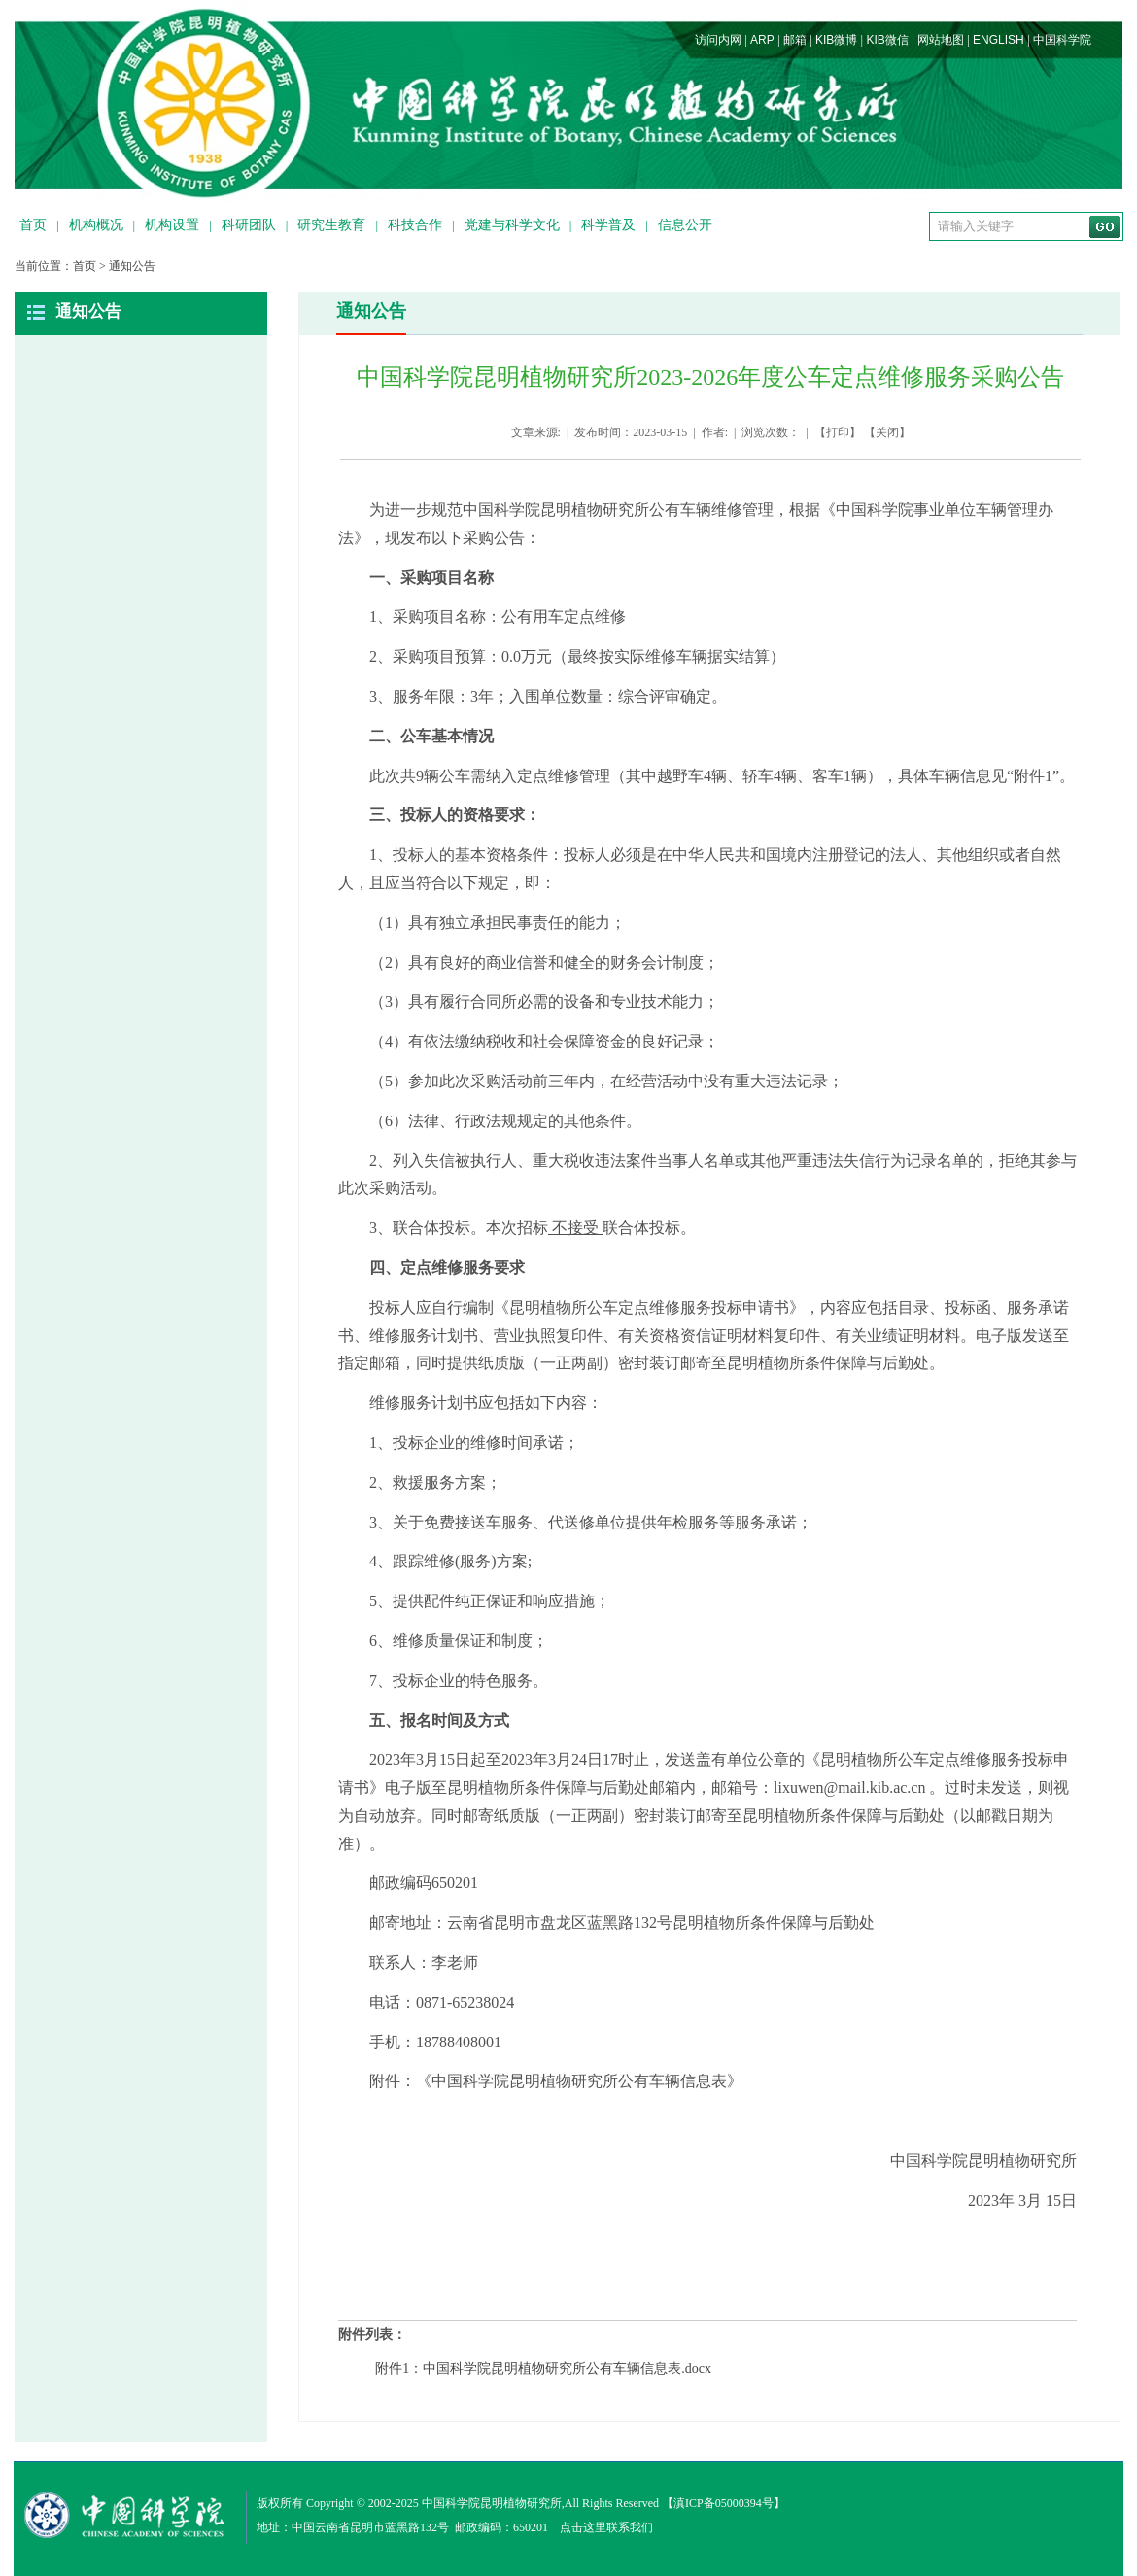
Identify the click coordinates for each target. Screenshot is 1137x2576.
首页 (33, 225)
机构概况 (96, 225)
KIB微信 (887, 40)
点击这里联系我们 (606, 2527)
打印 (837, 432)
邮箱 (795, 40)
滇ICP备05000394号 (723, 2503)
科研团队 (249, 225)
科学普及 (608, 225)
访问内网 (718, 40)
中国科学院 (1062, 40)
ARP (762, 40)
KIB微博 (836, 40)
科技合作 (415, 225)
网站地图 (940, 40)
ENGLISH (998, 40)
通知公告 (132, 266)
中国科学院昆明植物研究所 (492, 2503)
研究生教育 (331, 225)
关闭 (887, 432)
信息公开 (685, 225)
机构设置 (172, 225)
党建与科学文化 (512, 225)
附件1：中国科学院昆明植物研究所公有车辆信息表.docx (543, 2368)
